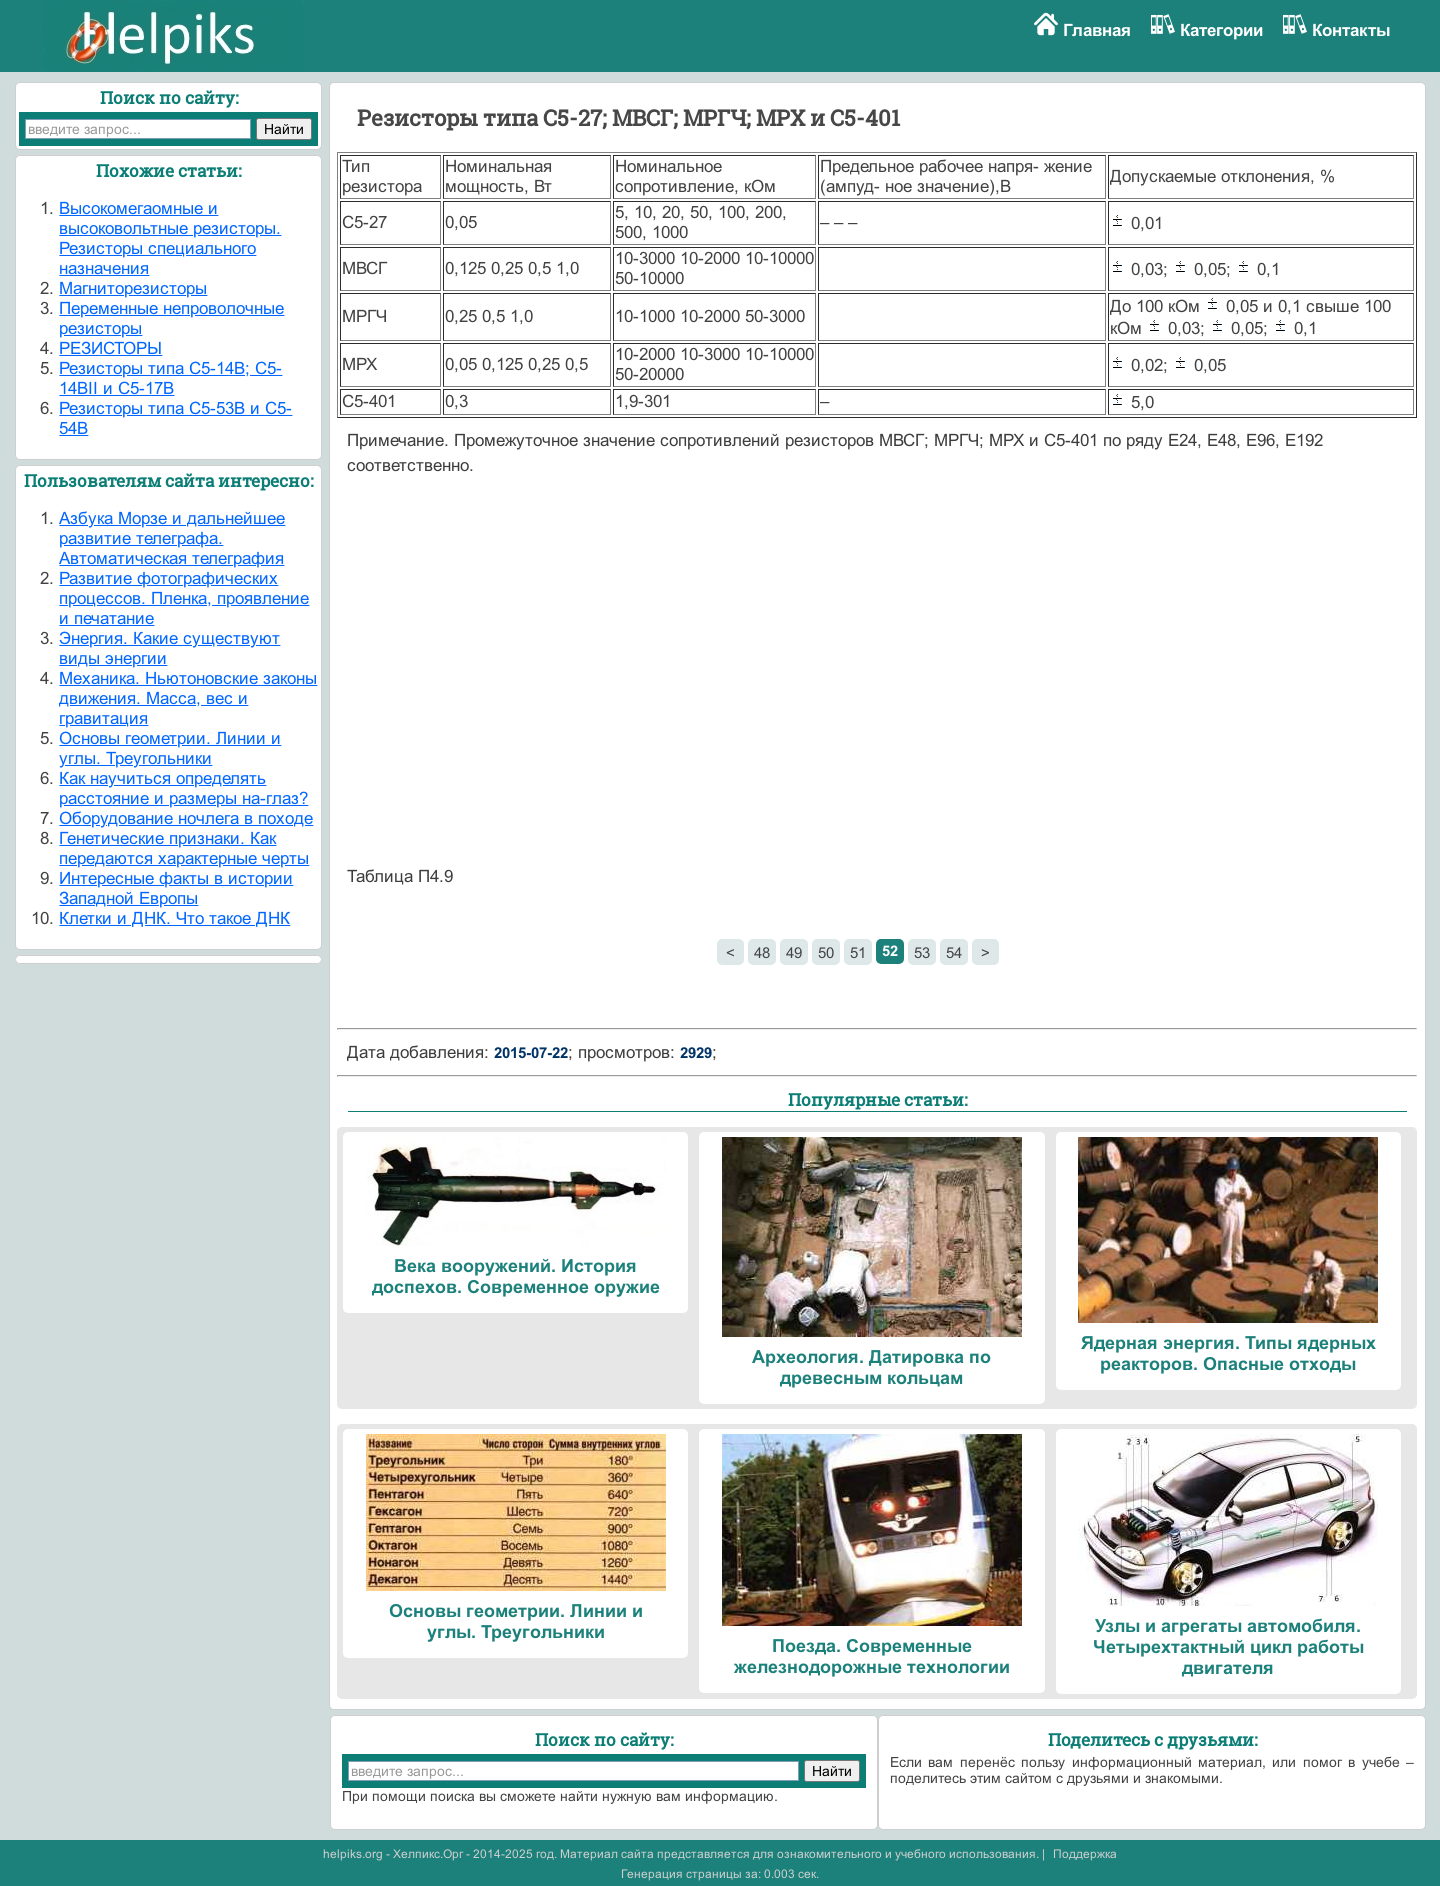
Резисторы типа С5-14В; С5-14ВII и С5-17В (170, 378)
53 (922, 952)
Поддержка (1085, 1854)
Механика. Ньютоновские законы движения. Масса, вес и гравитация (188, 698)
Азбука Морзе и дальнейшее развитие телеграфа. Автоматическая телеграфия (172, 538)
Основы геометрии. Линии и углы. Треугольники (170, 748)
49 (794, 952)
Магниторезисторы (133, 288)
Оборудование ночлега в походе (186, 818)
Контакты (1351, 30)
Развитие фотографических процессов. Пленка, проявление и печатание (184, 598)
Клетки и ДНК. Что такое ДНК (174, 918)
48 (762, 952)
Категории (1221, 30)
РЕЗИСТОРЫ (110, 348)
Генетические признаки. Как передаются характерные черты (184, 848)
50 (826, 952)
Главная (1097, 30)
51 (858, 952)
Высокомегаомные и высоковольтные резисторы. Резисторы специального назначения (170, 238)
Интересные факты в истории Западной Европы (176, 888)
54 (954, 952)
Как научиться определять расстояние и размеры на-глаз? (183, 788)
